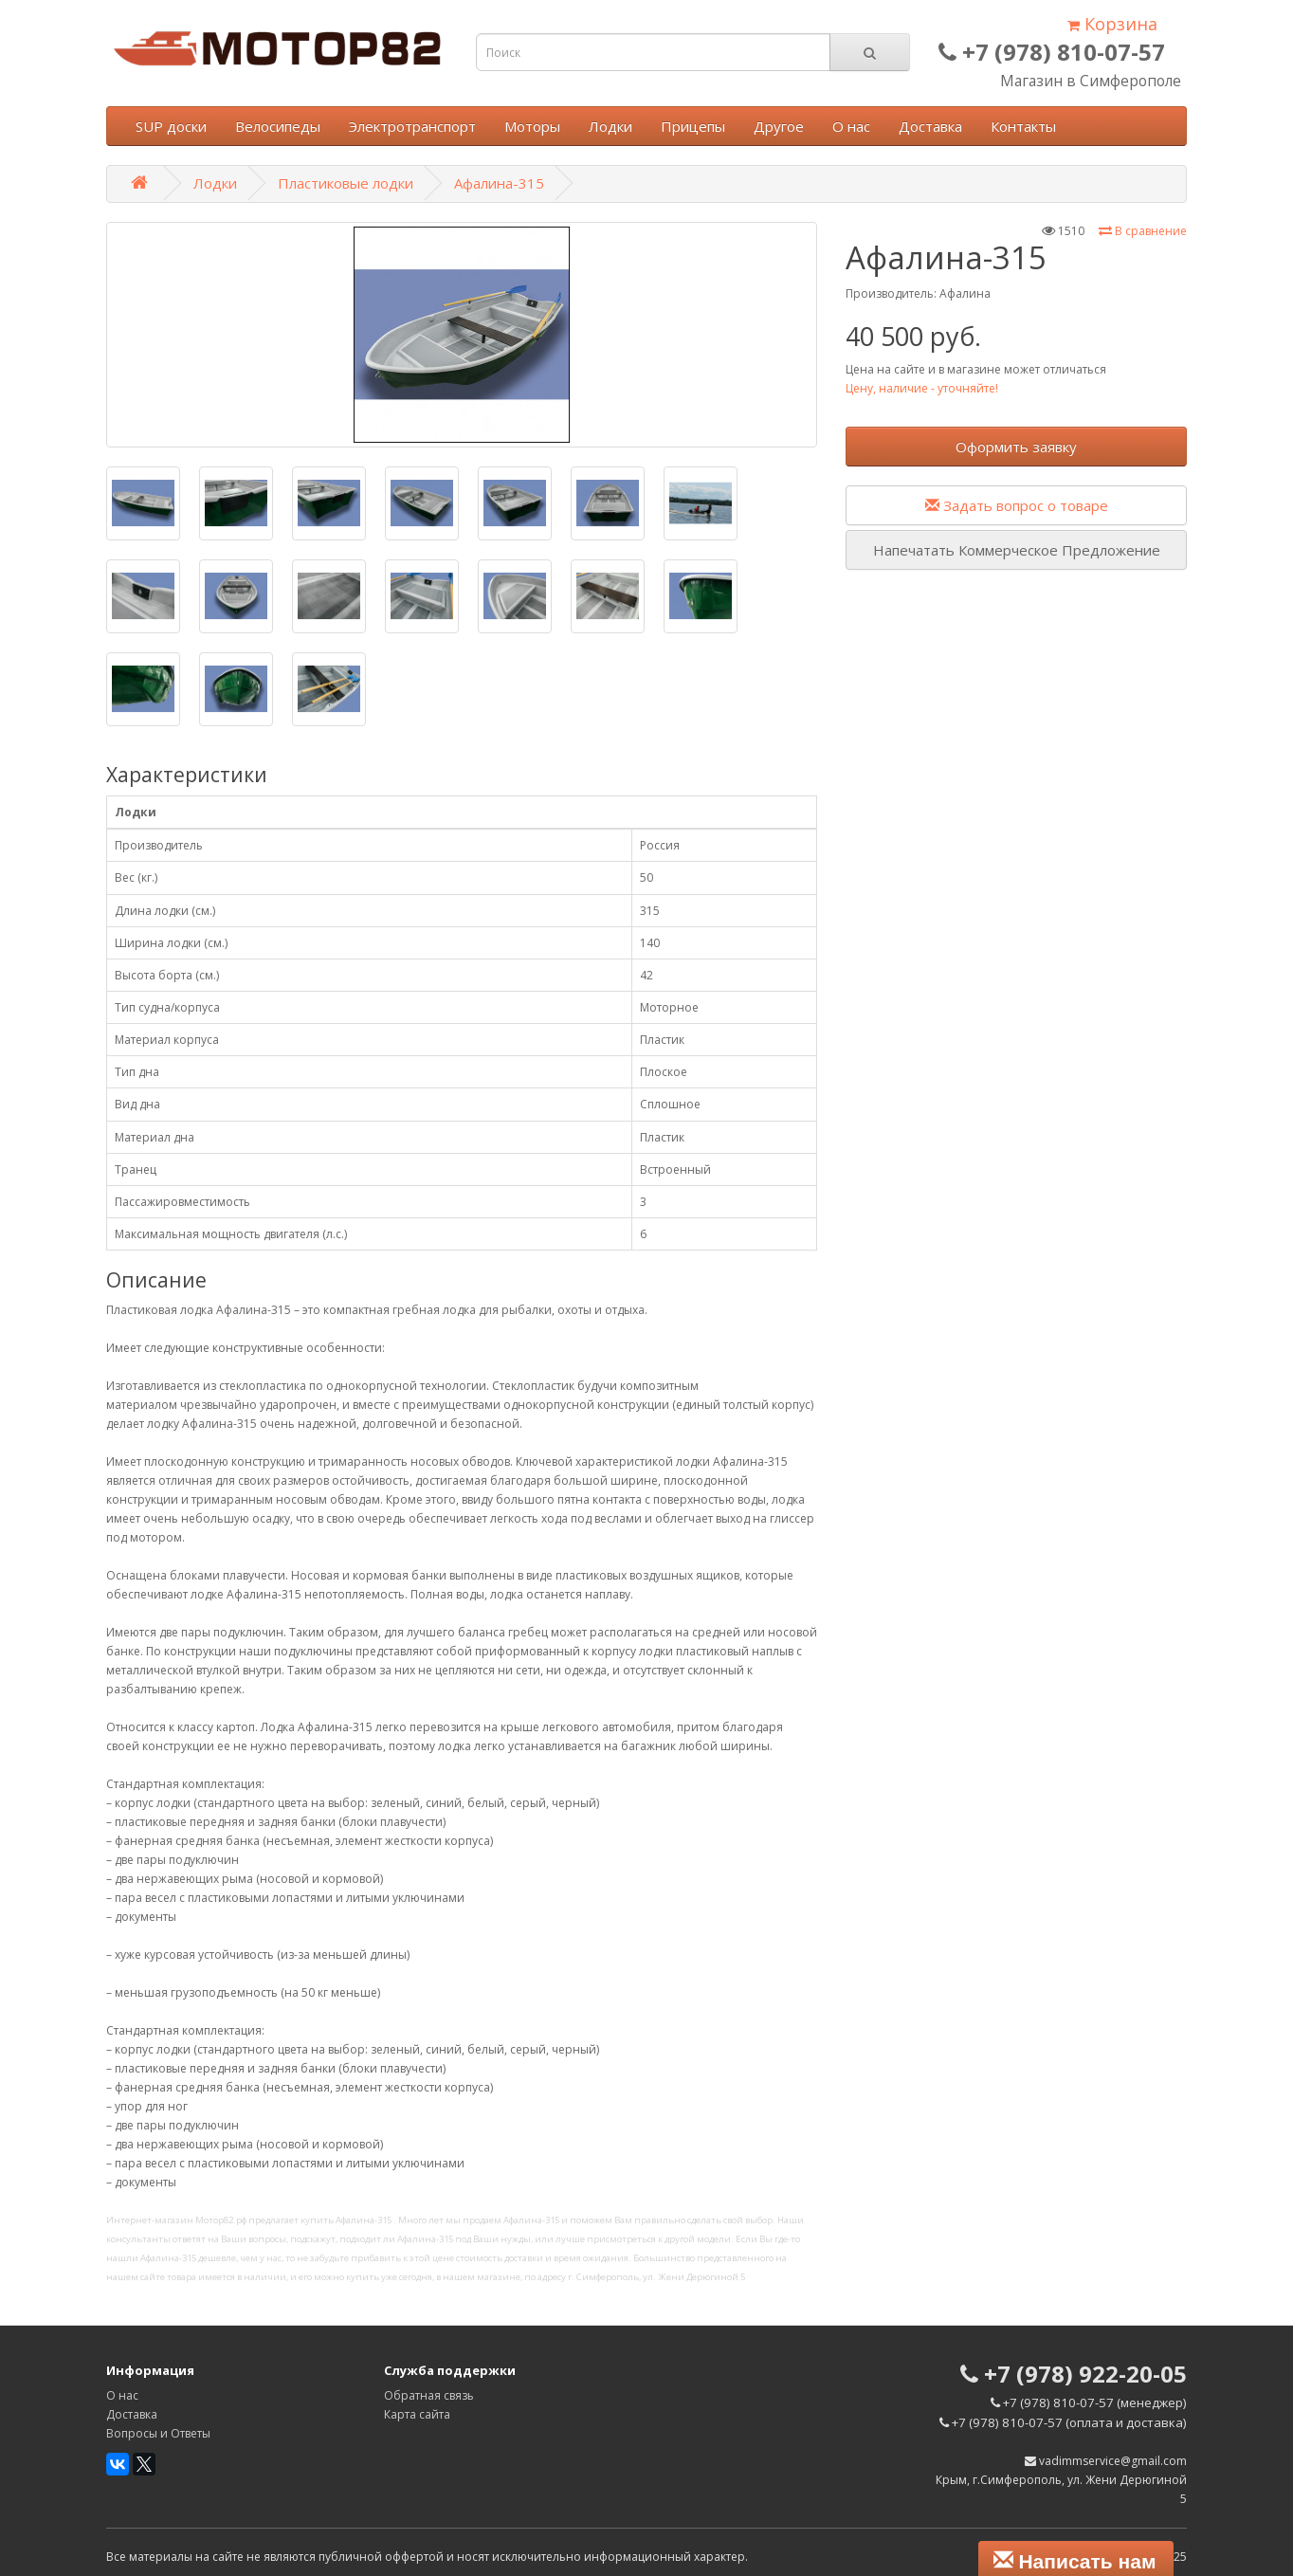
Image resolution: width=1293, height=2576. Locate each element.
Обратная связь (429, 2395)
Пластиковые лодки (345, 183)
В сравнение (1143, 231)
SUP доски (171, 126)
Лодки (610, 126)
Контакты (1023, 126)
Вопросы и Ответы (158, 2433)
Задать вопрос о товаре (1016, 505)
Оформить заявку (1016, 446)
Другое (779, 126)
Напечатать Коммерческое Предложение (1016, 549)
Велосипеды (277, 126)
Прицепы (693, 126)
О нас (851, 126)
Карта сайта (417, 2414)
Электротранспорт (412, 126)
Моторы (532, 126)
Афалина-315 (499, 183)
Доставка (930, 126)
